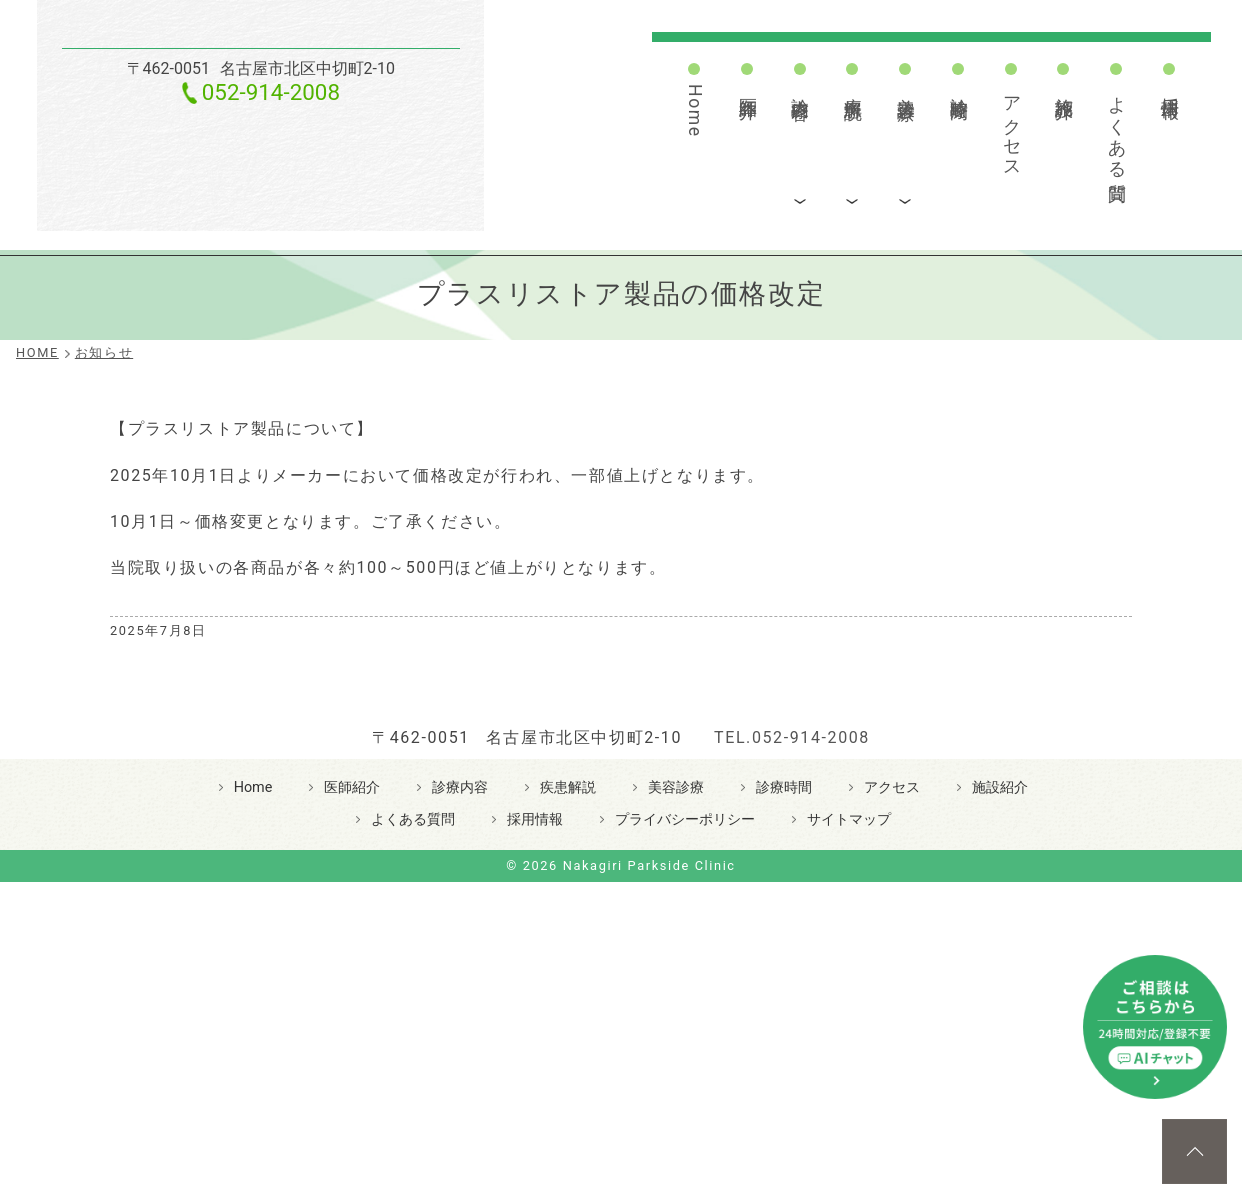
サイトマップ (849, 1007)
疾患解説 (853, 87)
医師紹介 (748, 87)
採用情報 (1170, 87)
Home (695, 111)
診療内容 (800, 87)
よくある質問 (1117, 129)
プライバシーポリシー (685, 1007)
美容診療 (906, 87)
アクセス (1012, 127)
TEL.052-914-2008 (792, 925)
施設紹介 (1064, 87)
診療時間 (959, 87)
